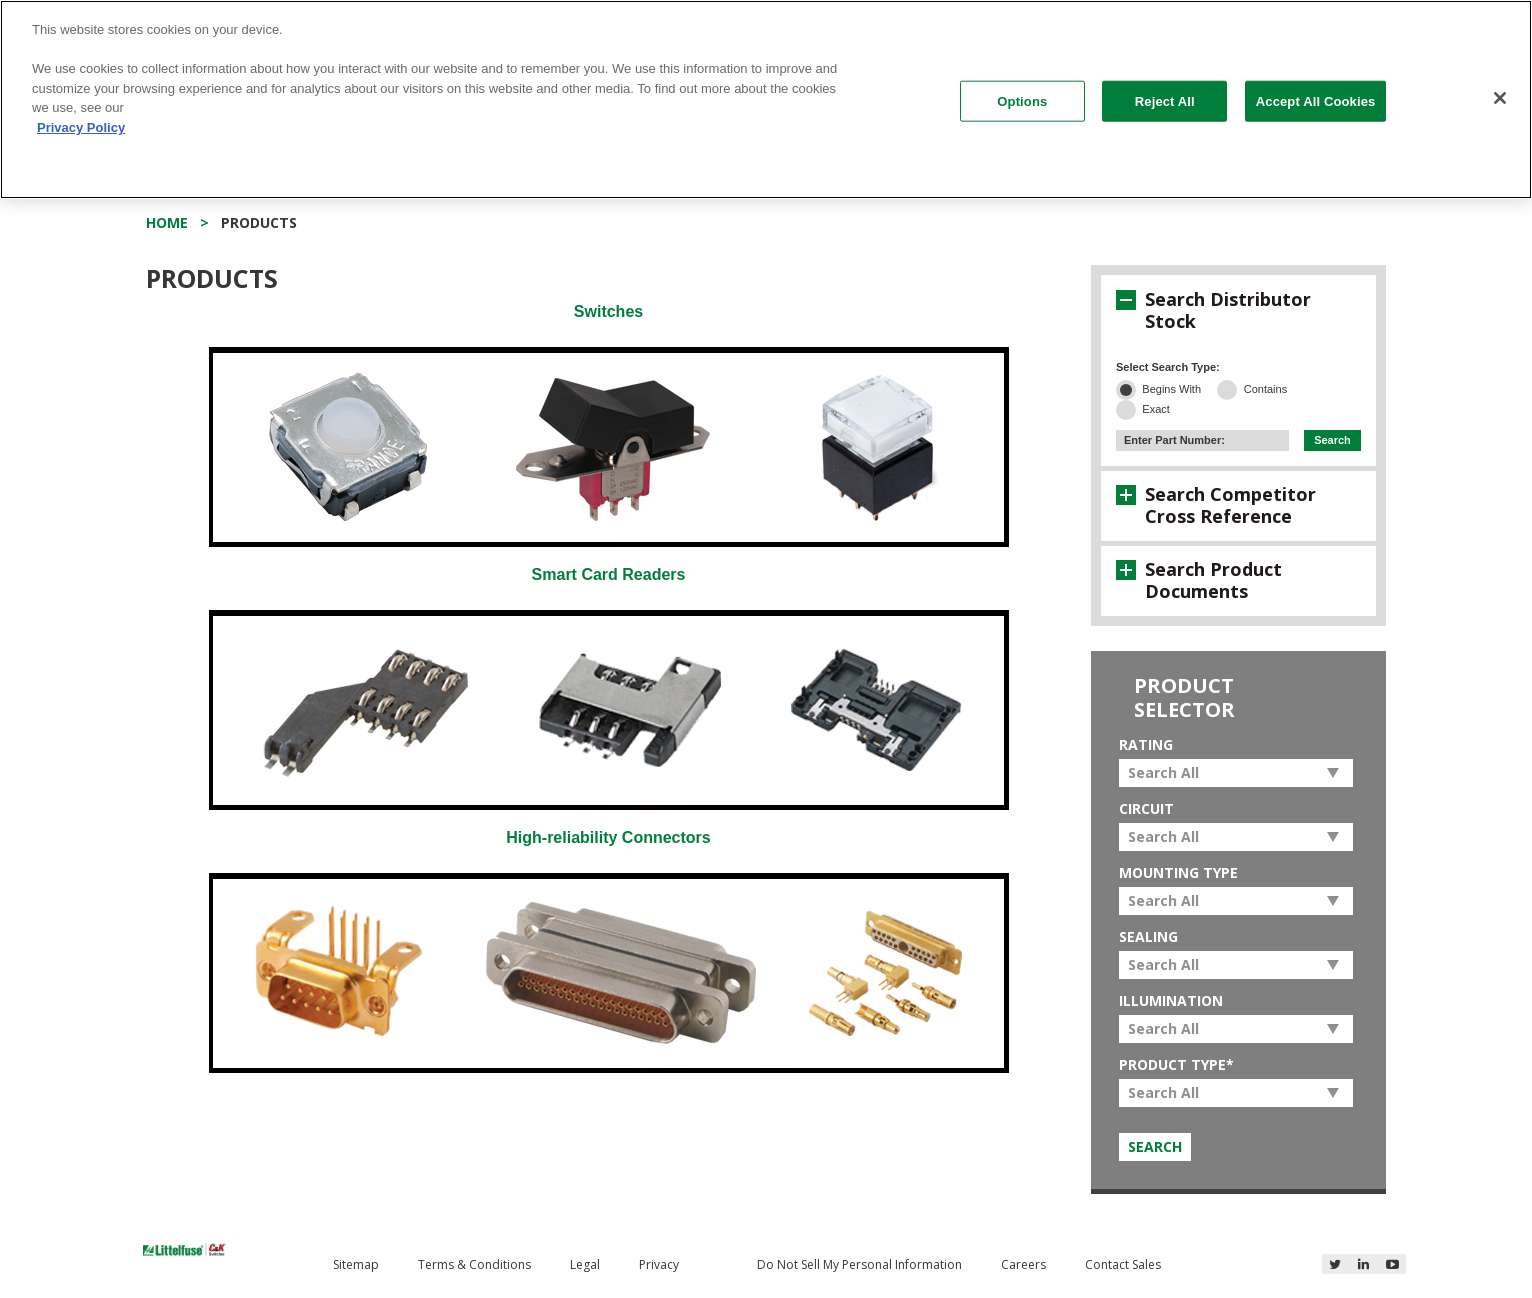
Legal (585, 1264)
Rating (1146, 744)
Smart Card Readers (609, 574)
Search (1332, 440)
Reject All (1165, 100)
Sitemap (356, 1264)
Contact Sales (1123, 1264)
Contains (1265, 389)
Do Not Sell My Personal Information (859, 1264)
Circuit (1146, 808)
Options (1022, 100)
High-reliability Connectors (608, 837)
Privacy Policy (81, 127)
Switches (608, 311)
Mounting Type (1178, 872)
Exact (1156, 409)
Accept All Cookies (1316, 100)
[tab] (1238, 310)
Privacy (659, 1264)
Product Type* (1176, 1064)
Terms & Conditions (474, 1264)
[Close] (1500, 98)
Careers (1023, 1264)
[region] (766, 99)
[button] (1126, 300)
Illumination (1171, 1000)
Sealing (1148, 936)
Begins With (1171, 389)
